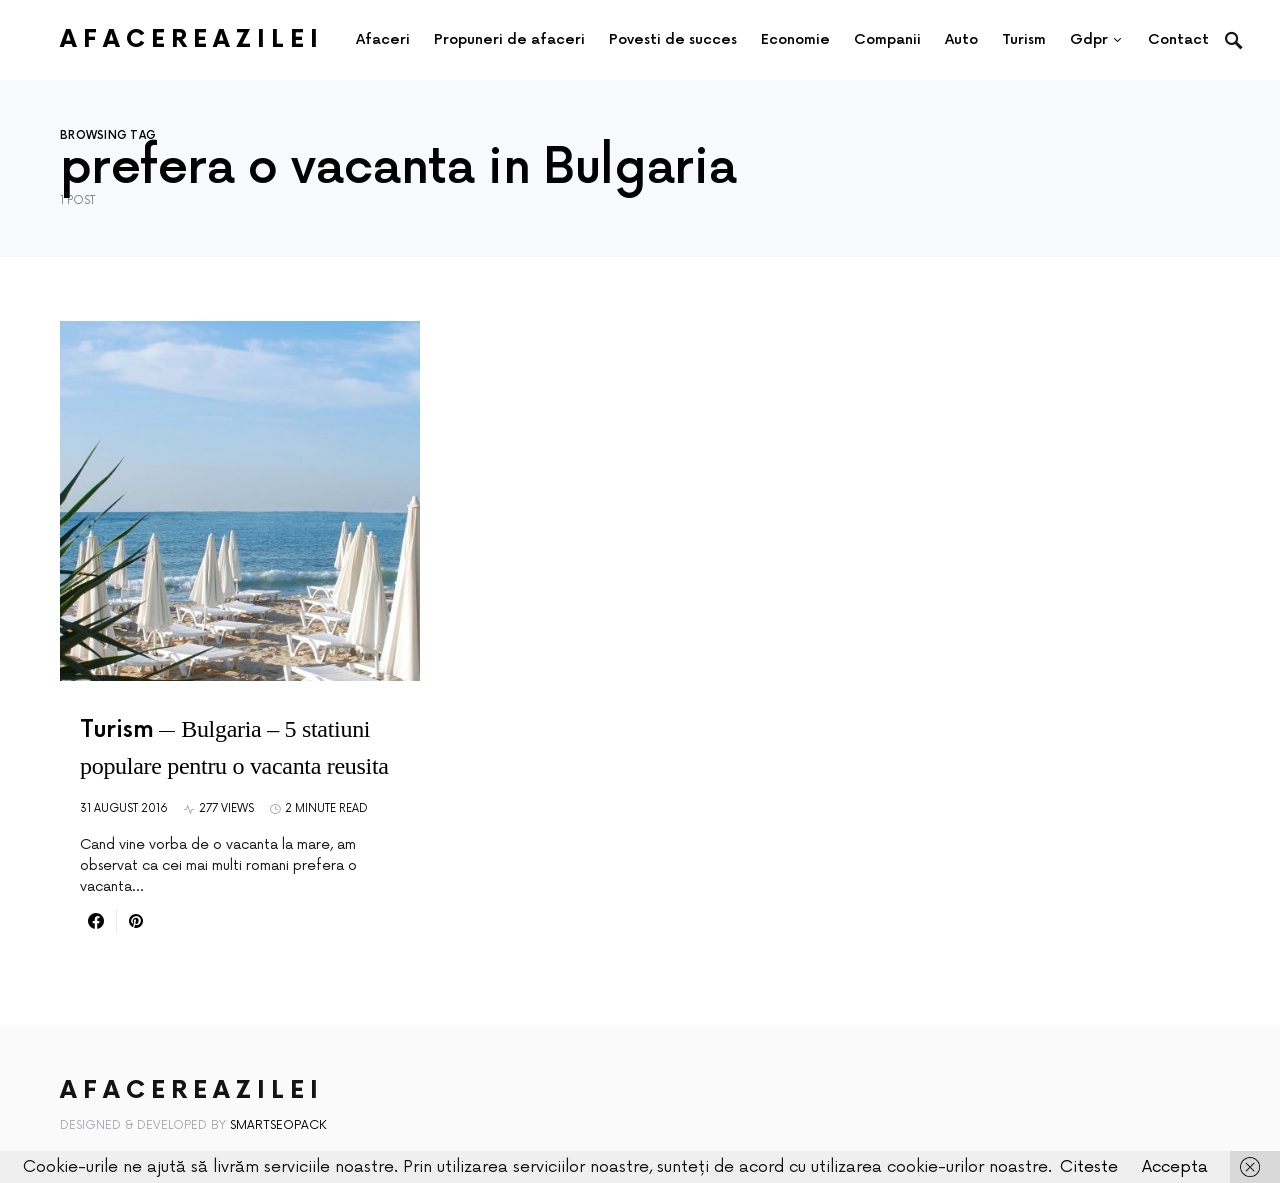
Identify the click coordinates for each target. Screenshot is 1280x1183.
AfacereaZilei (192, 39)
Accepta (1175, 1167)
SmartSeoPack (278, 1125)
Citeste (1089, 1167)
